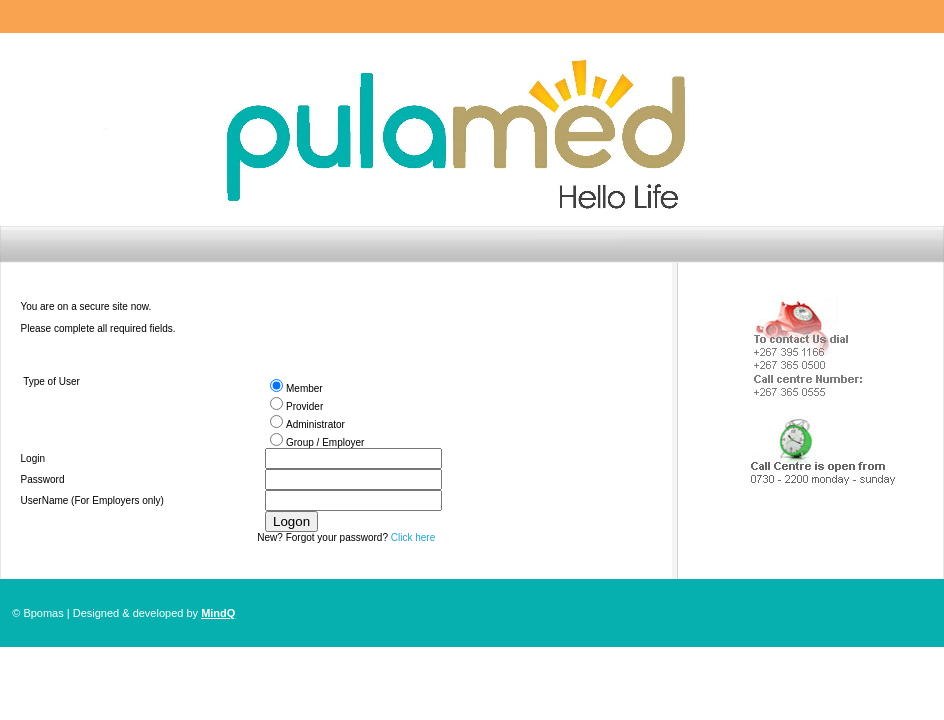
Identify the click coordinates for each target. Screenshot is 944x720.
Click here (413, 537)
